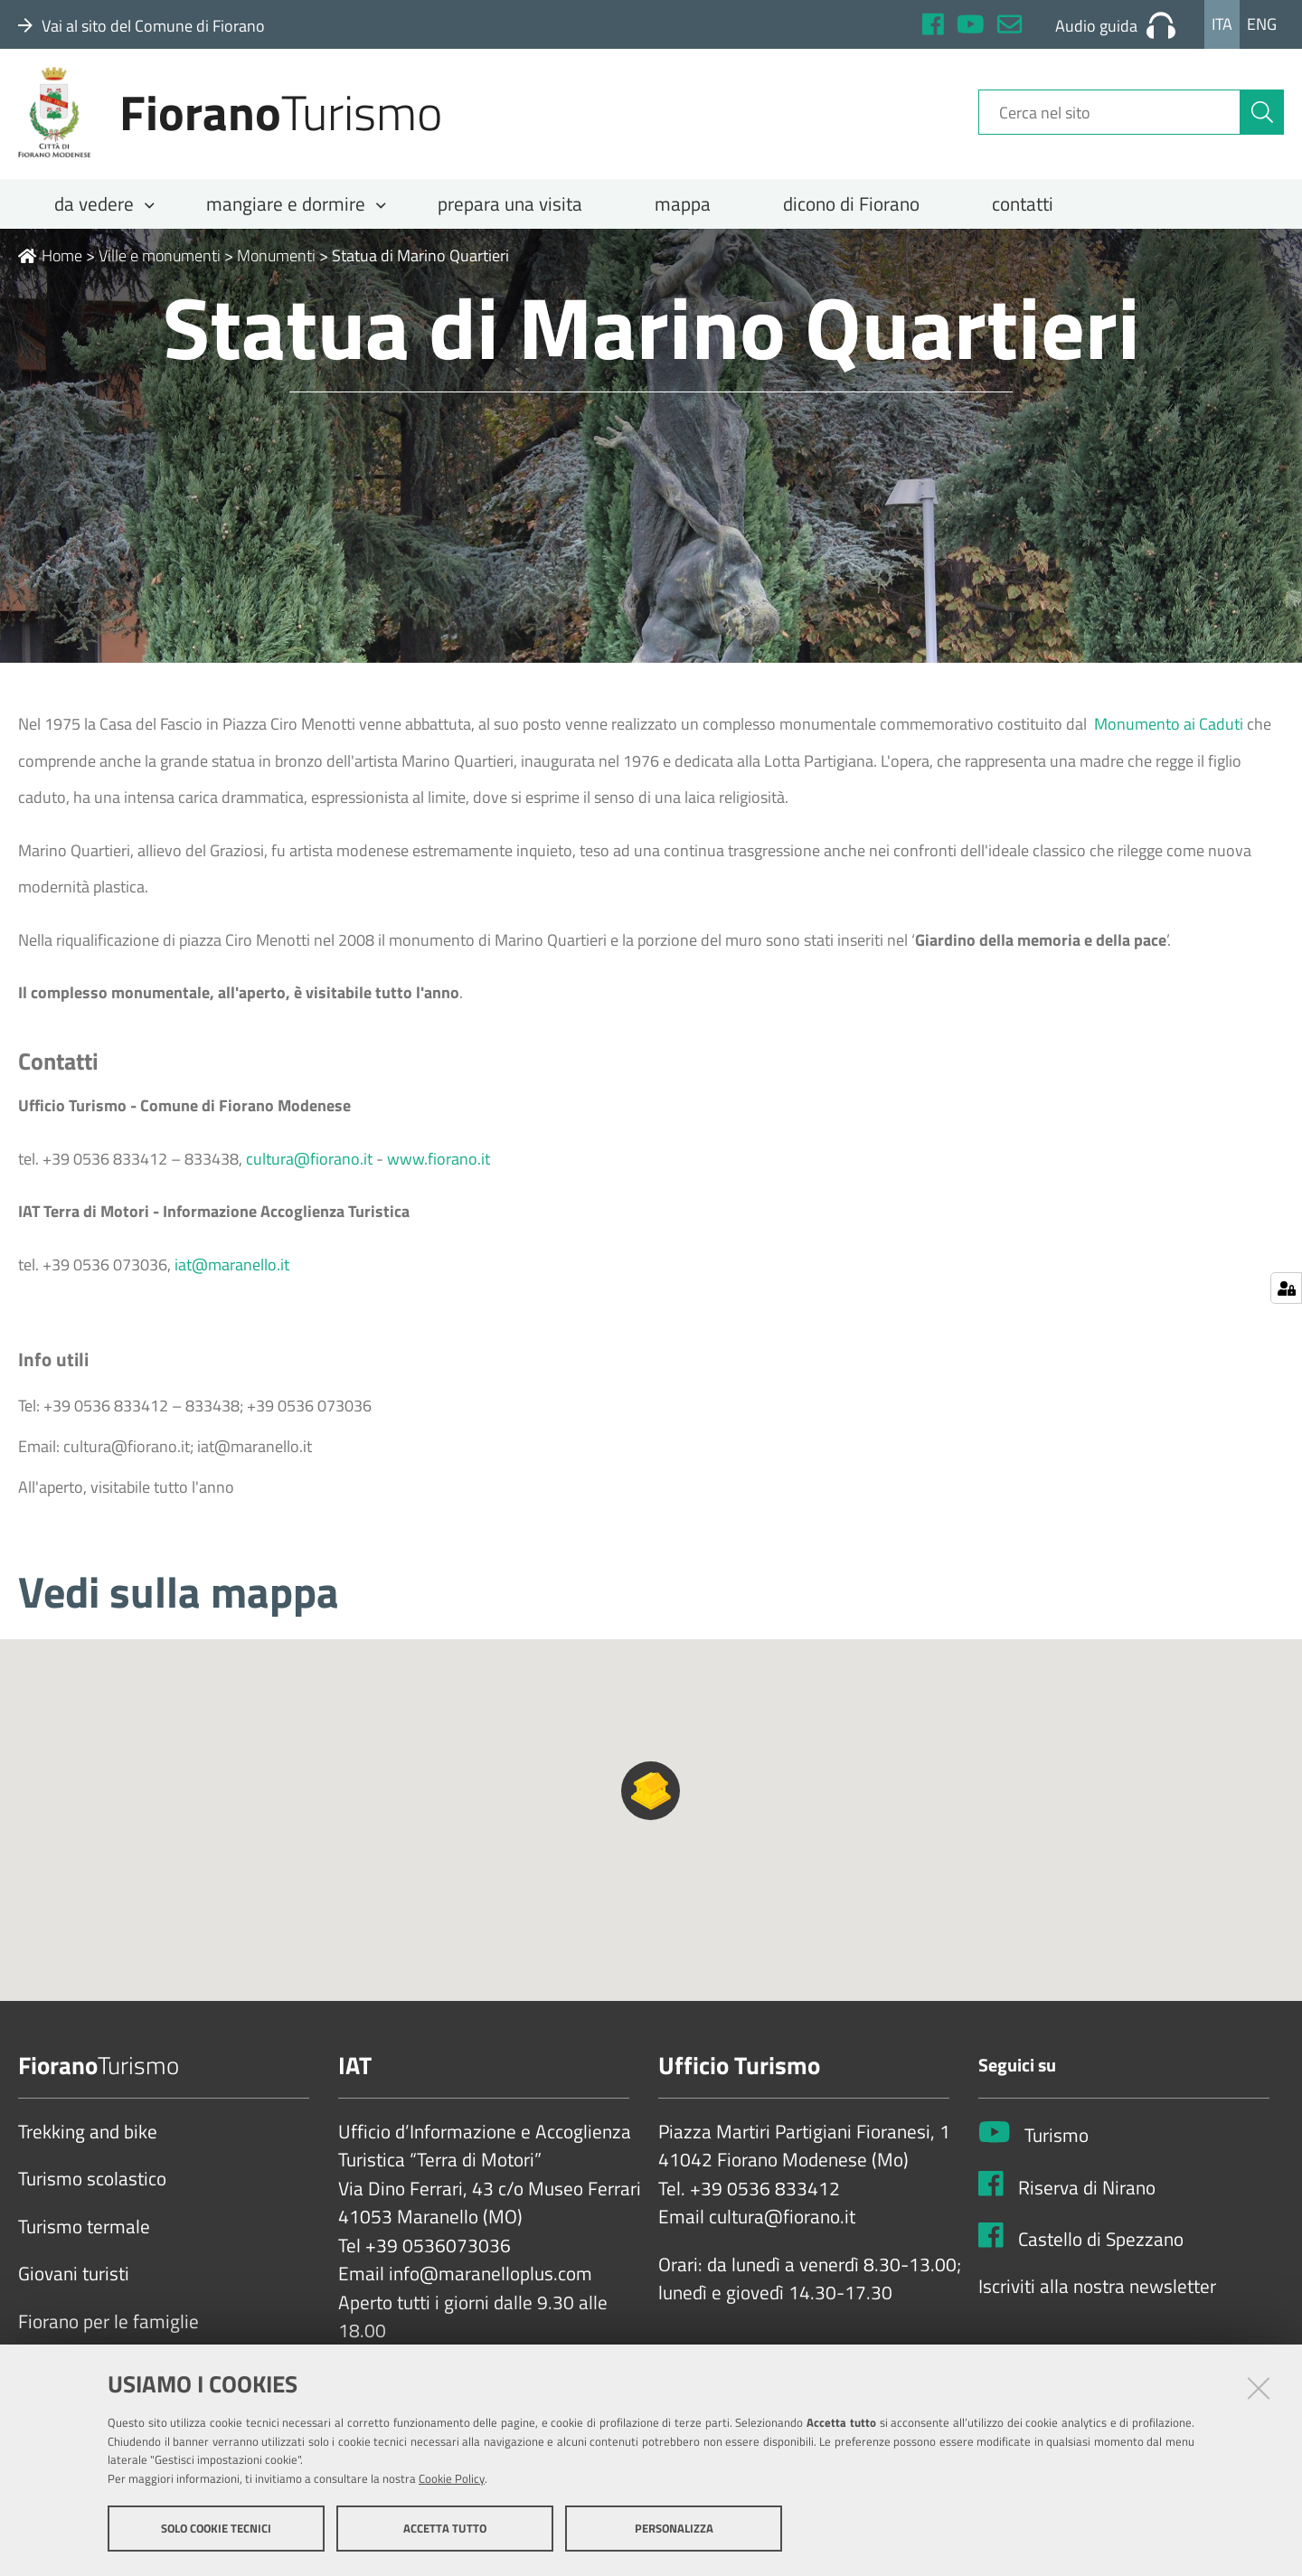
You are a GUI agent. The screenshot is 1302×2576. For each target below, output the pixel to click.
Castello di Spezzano (1101, 2251)
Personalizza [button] (674, 2529)
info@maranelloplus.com (490, 2287)
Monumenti (276, 268)
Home (50, 268)
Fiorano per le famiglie (108, 2335)
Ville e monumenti (160, 268)
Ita (1222, 24)
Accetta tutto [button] (444, 2529)
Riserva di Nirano (1087, 2200)
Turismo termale (84, 2240)
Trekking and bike (87, 2145)
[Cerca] (1262, 120)
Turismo (1056, 2148)
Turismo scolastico (92, 2192)
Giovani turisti (73, 2287)
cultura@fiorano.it (309, 1171)
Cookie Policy (452, 2479)
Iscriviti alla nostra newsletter (1097, 2299)
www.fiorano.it (438, 1171)
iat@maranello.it (232, 1277)
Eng (1262, 24)
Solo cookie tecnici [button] (216, 2529)
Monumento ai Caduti (1170, 736)
